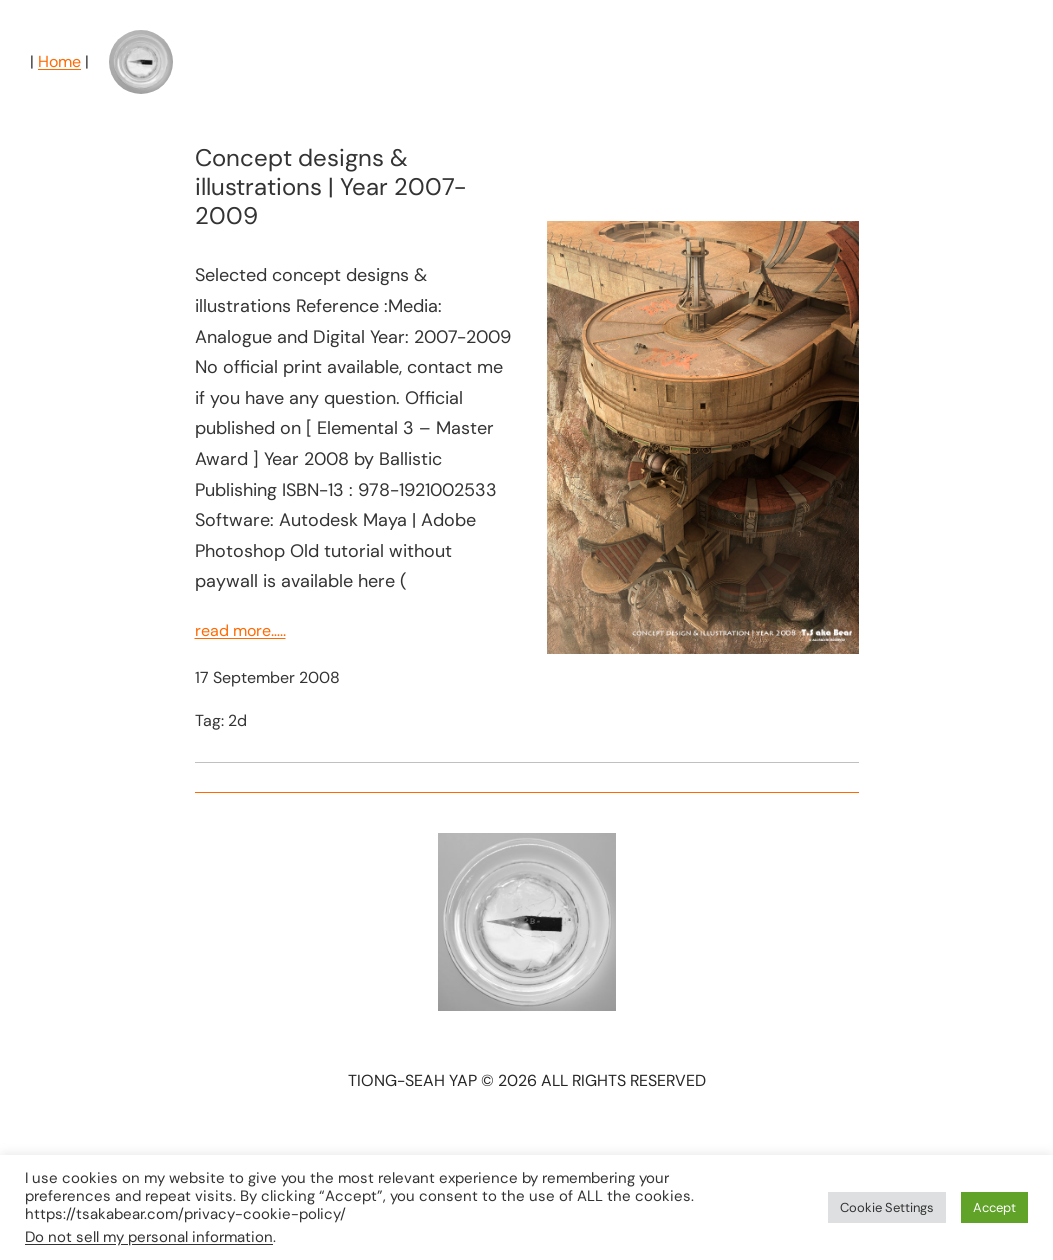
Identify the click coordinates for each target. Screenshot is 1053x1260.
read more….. (240, 630)
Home (59, 61)
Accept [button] (994, 1207)
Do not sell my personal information (149, 1237)
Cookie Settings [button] (887, 1207)
